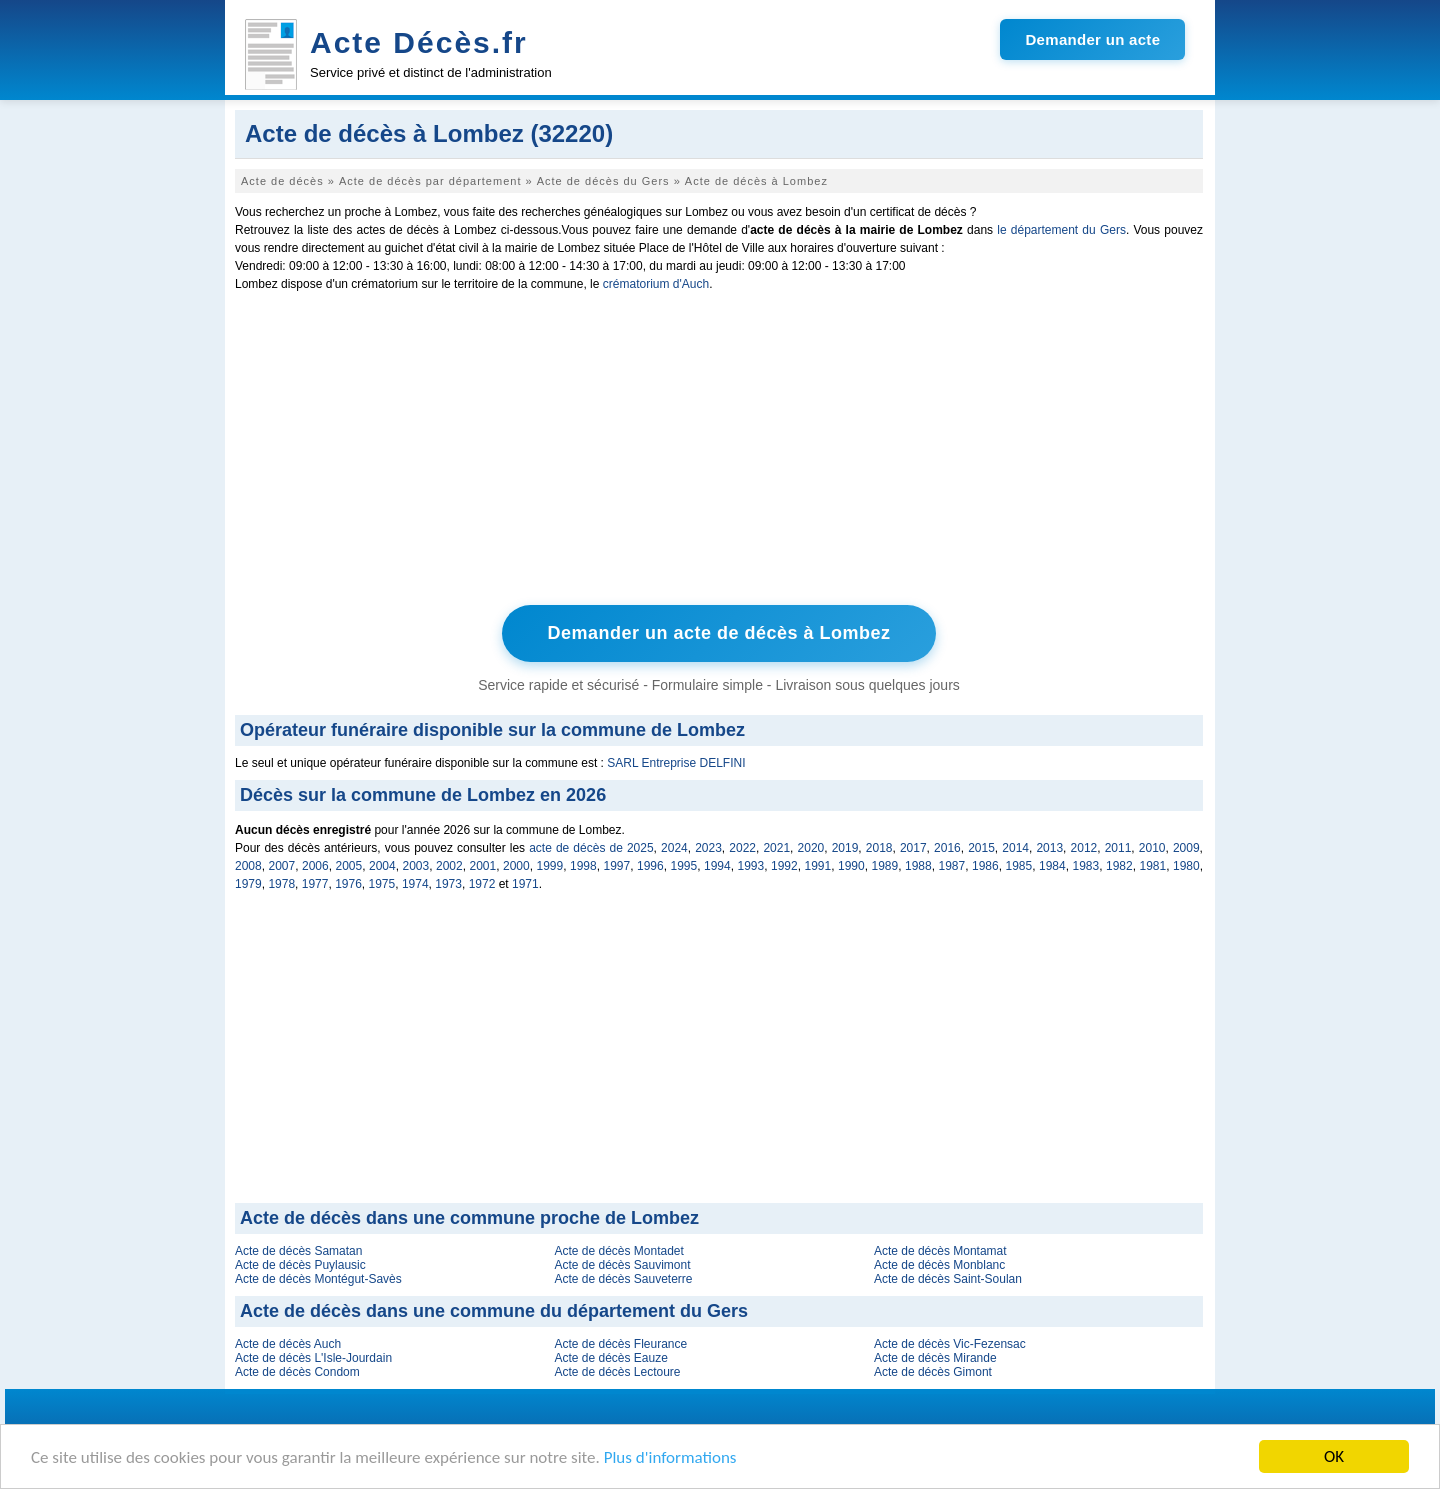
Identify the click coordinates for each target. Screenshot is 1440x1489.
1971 (525, 884)
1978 (281, 884)
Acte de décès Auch (288, 1344)
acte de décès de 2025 (591, 848)
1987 (952, 866)
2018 (879, 848)
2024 (674, 848)
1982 (1119, 866)
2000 (516, 866)
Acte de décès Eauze (610, 1358)
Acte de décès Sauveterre (623, 1279)
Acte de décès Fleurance (620, 1344)
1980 (1186, 866)
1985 (1019, 866)
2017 (913, 848)
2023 (708, 848)
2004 (382, 866)
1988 (918, 866)
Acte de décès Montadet (618, 1251)
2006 (315, 866)
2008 (248, 866)
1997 (617, 866)
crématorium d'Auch (656, 284)
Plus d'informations (670, 1457)
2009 (1186, 848)
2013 (1049, 848)
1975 (382, 884)
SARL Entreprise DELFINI (676, 763)
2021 (776, 848)
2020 (811, 848)
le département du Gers (1061, 230)
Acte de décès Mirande (935, 1358)
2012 (1084, 848)
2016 (947, 848)
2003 (416, 866)
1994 (717, 866)
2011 (1118, 848)
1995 (684, 866)
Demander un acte (1092, 39)
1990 (851, 866)
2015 (981, 848)
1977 (315, 884)
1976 (348, 884)
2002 (449, 866)
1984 (1052, 866)
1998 (583, 866)
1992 (784, 866)
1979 (248, 884)
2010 (1152, 848)
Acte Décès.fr (419, 42)
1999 (550, 866)
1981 (1153, 866)
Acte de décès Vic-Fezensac (950, 1344)
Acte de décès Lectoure (617, 1372)
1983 (1086, 866)
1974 (415, 884)
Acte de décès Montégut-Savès (318, 1279)
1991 (818, 866)
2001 (483, 866)
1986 (985, 866)
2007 (282, 866)
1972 (482, 884)
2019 (845, 848)
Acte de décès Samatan (298, 1251)
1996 (650, 866)
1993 (751, 866)
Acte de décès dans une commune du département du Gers (494, 1311)
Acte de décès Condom (297, 1372)
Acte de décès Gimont (933, 1372)
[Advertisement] (719, 453)
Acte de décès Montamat (940, 1251)
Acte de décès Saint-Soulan (948, 1279)
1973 (448, 884)
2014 (1015, 848)
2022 (742, 848)
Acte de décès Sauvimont (622, 1265)
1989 (885, 866)
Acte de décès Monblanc (939, 1265)
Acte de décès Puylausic (300, 1265)
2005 (349, 866)
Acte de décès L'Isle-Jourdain (313, 1358)
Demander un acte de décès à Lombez (718, 633)
